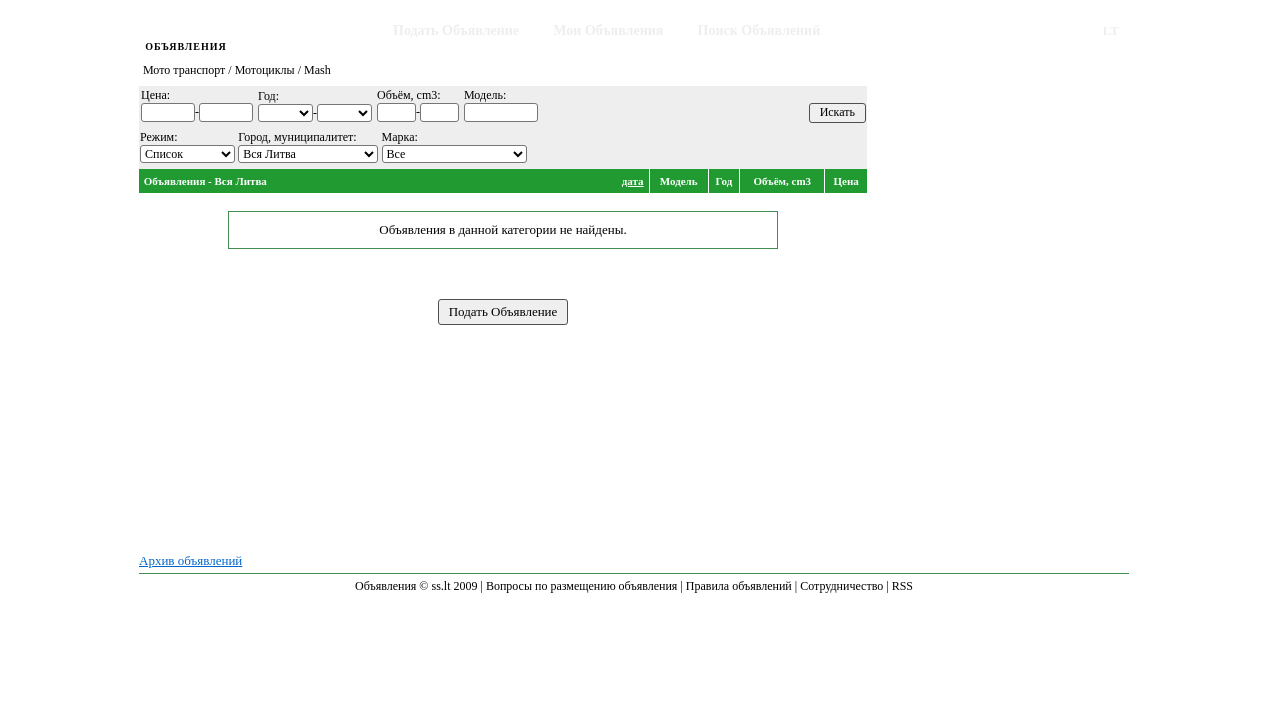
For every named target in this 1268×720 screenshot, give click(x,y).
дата (633, 181)
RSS (902, 586)
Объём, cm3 (782, 181)
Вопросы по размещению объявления (581, 586)
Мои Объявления (608, 30)
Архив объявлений (190, 560)
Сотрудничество (841, 586)
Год (724, 181)
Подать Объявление (456, 30)
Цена (846, 181)
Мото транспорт (184, 70)
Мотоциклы (265, 70)
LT (1111, 30)
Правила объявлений (739, 586)
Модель (679, 181)
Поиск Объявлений (759, 30)
